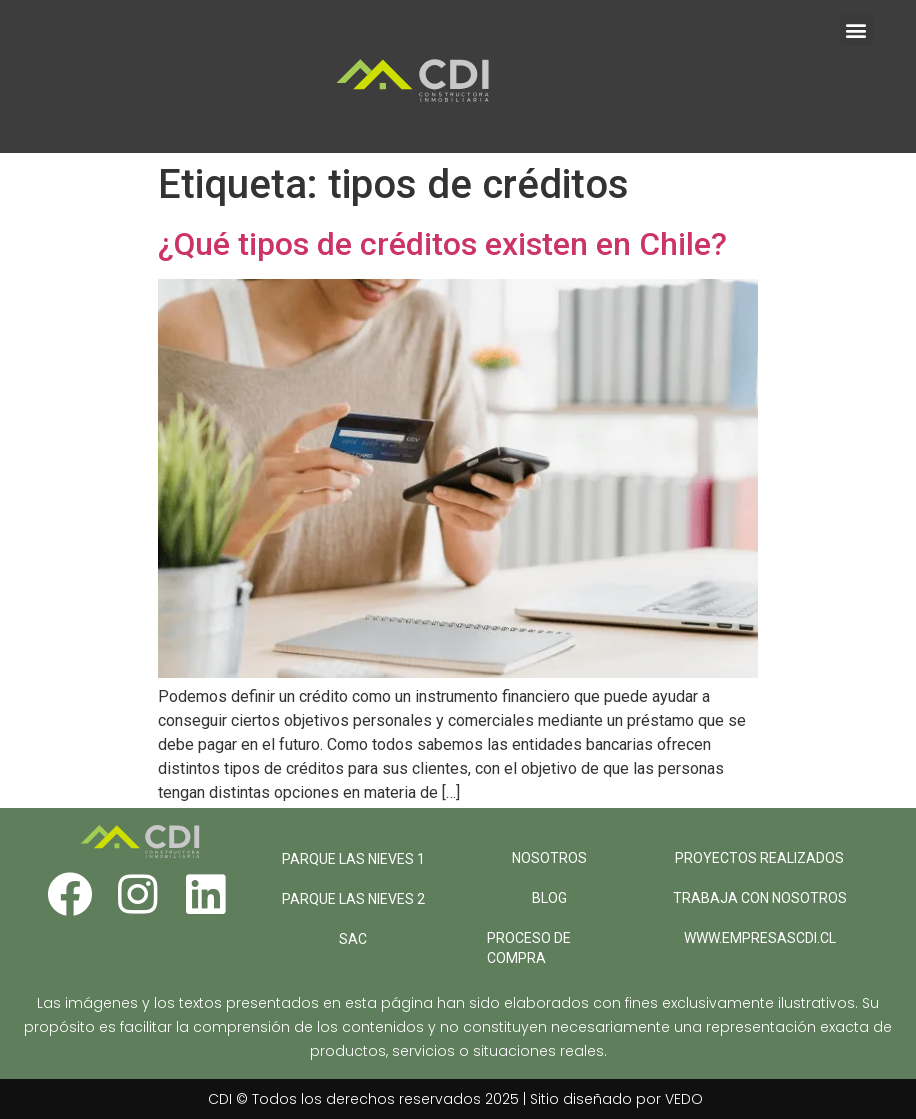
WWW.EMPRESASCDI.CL (760, 938)
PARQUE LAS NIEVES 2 (353, 899)
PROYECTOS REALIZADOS (759, 858)
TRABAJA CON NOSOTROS (760, 898)
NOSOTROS (549, 858)
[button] (856, 29)
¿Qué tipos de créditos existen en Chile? (442, 244)
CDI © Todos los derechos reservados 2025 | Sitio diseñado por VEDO (455, 1099)
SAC (353, 939)
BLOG (549, 898)
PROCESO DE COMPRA (529, 948)
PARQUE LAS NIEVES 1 (353, 859)
